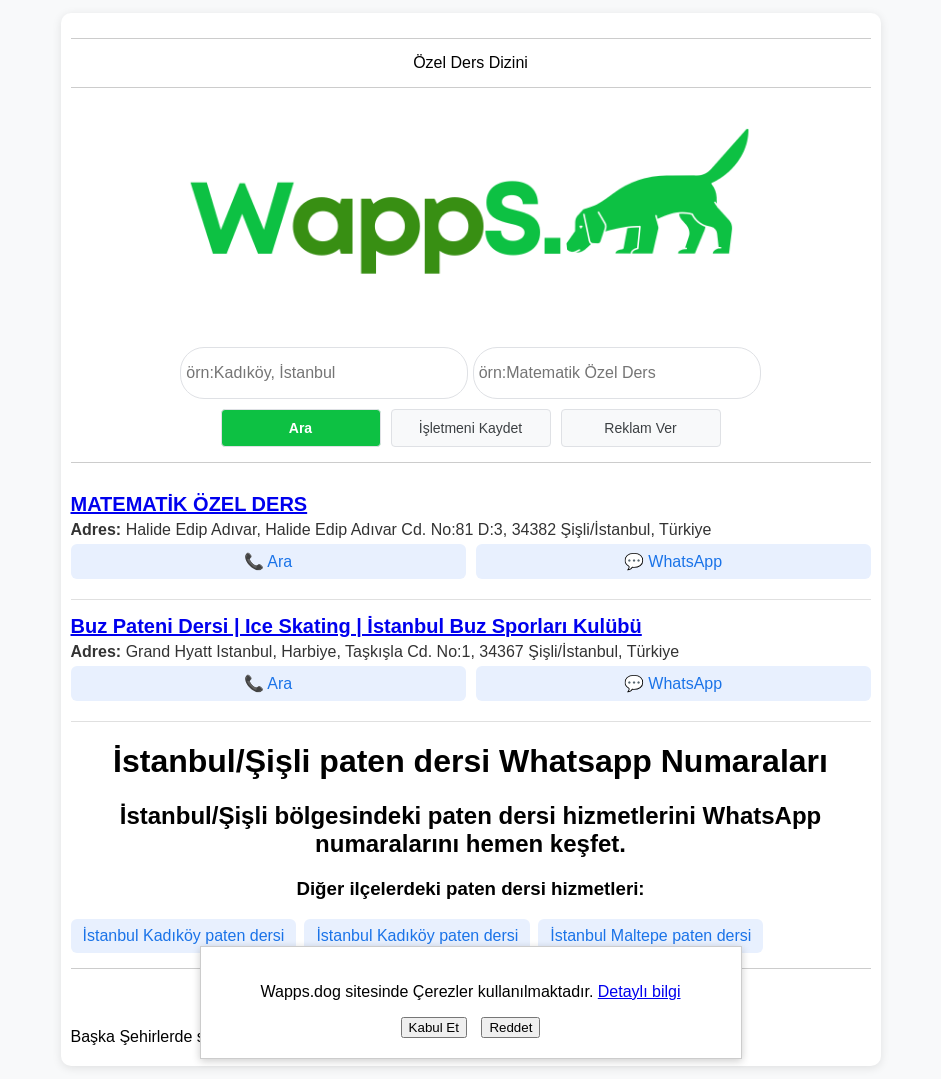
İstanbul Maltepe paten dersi (650, 935)
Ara (300, 428)
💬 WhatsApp (673, 561)
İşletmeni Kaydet (471, 428)
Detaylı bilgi (639, 991)
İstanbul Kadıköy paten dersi (184, 935)
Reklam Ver (640, 428)
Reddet (510, 1027)
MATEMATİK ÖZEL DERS (189, 504)
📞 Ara (268, 561)
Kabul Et (434, 1027)
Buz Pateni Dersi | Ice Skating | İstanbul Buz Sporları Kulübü (356, 626)
